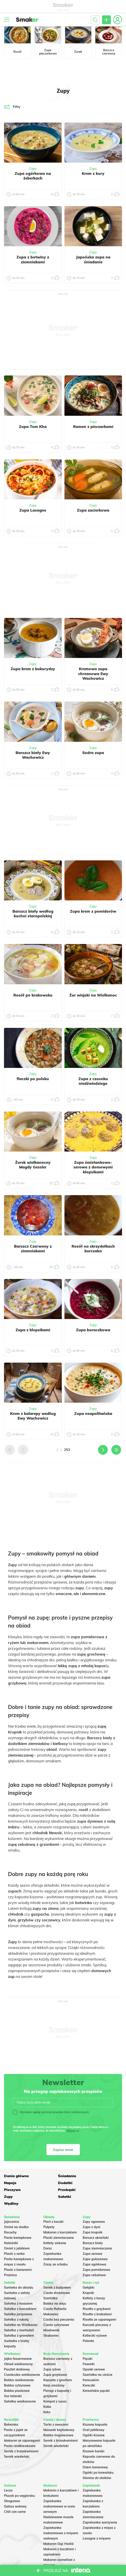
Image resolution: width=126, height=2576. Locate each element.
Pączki (87, 2344)
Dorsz (47, 2234)
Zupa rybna (52, 2355)
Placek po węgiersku (19, 2481)
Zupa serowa (92, 2239)
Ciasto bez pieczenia (58, 2305)
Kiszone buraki (93, 2437)
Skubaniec (51, 2321)
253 (67, 1450)
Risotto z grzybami (97, 2295)
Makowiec (50, 2300)
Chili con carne (15, 2497)
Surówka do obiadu (18, 2273)
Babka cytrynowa (17, 2371)
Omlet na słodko (16, 2213)
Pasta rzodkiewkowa (19, 2432)
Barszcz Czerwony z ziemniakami (33, 1248)
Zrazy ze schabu (55, 2250)
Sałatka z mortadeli (19, 2316)
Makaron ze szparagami (22, 2426)
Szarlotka (50, 2284)
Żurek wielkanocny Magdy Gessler (33, 1164)
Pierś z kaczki (53, 2207)
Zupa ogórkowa (94, 2250)
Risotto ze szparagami (99, 2305)
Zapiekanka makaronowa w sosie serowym (59, 2492)
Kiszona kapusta (95, 2410)
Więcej (70, 2130)
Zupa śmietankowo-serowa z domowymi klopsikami (93, 1167)
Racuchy (10, 2218)
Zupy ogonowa (94, 2207)
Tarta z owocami (55, 2410)
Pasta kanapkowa (17, 2223)
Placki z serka (14, 2239)
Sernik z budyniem (57, 2273)
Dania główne (16, 2175)
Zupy (33, 169)
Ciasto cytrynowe (56, 2311)
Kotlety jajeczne (16, 2563)
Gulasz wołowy (15, 2492)
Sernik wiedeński (16, 2442)
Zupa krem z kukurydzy (33, 668)
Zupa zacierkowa (93, 510)
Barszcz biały (93, 2229)
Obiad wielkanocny (18, 2350)
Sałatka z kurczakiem (20, 2295)
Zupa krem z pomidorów (93, 911)
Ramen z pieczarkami (93, 426)
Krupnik (88, 2279)
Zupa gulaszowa (95, 2245)
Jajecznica (11, 2207)
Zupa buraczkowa (93, 1329)
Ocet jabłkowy (93, 2416)
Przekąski (91, 2182)
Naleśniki (11, 2229)
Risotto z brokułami (97, 2300)
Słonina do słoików (97, 2464)
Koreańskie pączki (96, 2376)
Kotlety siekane (54, 2229)
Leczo (8, 2476)
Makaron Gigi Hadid (58, 2529)
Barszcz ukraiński (96, 2223)
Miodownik (51, 2316)
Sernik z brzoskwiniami (21, 2437)
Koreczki (89, 2371)
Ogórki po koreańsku (98, 2458)
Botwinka (11, 2410)
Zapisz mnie (63, 2149)
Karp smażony (54, 2371)
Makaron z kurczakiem (60, 2218)
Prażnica (10, 2261)
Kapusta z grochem (57, 2366)
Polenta (88, 2327)
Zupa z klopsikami (33, 1329)
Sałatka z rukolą (16, 2305)
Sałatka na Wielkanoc (21, 2311)
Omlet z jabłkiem (17, 2234)
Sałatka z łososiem (18, 2289)
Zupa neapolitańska (93, 1413)
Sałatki (49, 2189)
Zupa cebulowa (94, 2261)
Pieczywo (51, 2182)
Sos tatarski (13, 2382)
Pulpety (49, 2213)
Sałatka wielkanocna (20, 2387)
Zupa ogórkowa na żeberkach (33, 175)
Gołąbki (88, 2273)
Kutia (47, 2392)
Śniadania (52, 2175)
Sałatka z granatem (19, 2321)
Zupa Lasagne (32, 510)
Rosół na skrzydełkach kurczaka (93, 1248)
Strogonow (12, 2487)
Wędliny (90, 2189)
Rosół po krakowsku (32, 995)
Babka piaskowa (17, 2376)
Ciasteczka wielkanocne (22, 2360)
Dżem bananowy (95, 2453)
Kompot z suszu (54, 2387)
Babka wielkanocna (19, 2366)
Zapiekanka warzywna (100, 2508)
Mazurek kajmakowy (58, 2416)
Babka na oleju (54, 2289)
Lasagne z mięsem (97, 2524)
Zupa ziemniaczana (97, 2234)
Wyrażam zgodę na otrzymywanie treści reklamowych (51, 2112)
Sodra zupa (93, 752)
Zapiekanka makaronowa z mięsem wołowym (60, 2518)
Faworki (89, 2350)
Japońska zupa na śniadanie (93, 259)
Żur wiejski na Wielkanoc (93, 995)
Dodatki (11, 2182)
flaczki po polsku (33, 1078)
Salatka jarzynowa (18, 2300)
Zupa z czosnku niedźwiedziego (93, 1081)
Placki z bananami (18, 2255)
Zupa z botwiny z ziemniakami (32, 259)
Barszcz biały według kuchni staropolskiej (32, 913)
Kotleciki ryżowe (95, 2321)
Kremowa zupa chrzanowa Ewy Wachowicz (93, 673)
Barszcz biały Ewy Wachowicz (33, 755)
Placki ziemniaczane (58, 2223)
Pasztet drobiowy (17, 2355)
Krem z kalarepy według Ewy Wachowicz (33, 1415)
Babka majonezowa (58, 2421)
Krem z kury (93, 173)
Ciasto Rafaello (54, 2295)
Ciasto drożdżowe (56, 2279)
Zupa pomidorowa (96, 2255)
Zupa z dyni (91, 2213)
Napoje (89, 2175)
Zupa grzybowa (55, 2360)
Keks (46, 2398)
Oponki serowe (94, 2355)
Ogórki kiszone (94, 2421)
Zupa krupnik (92, 2218)
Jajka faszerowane (18, 2344)
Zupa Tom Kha (33, 426)
